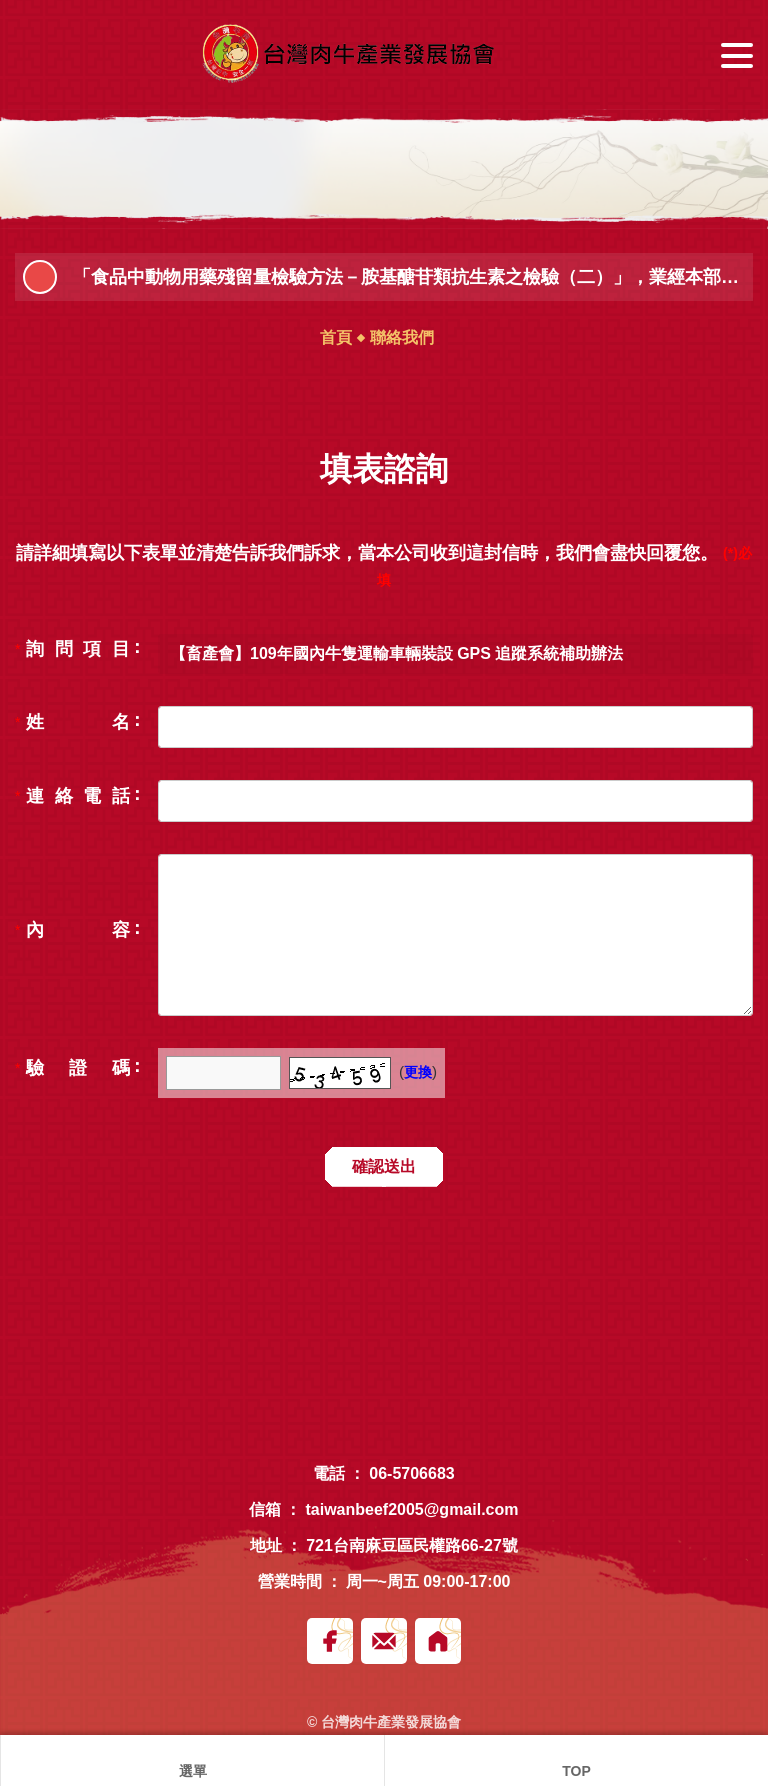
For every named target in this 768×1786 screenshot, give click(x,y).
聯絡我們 (402, 337)
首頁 (336, 337)
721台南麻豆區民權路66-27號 (412, 1545)
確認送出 (384, 1166)
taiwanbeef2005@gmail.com (411, 1509)
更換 (418, 1072)
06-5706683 (411, 1473)
